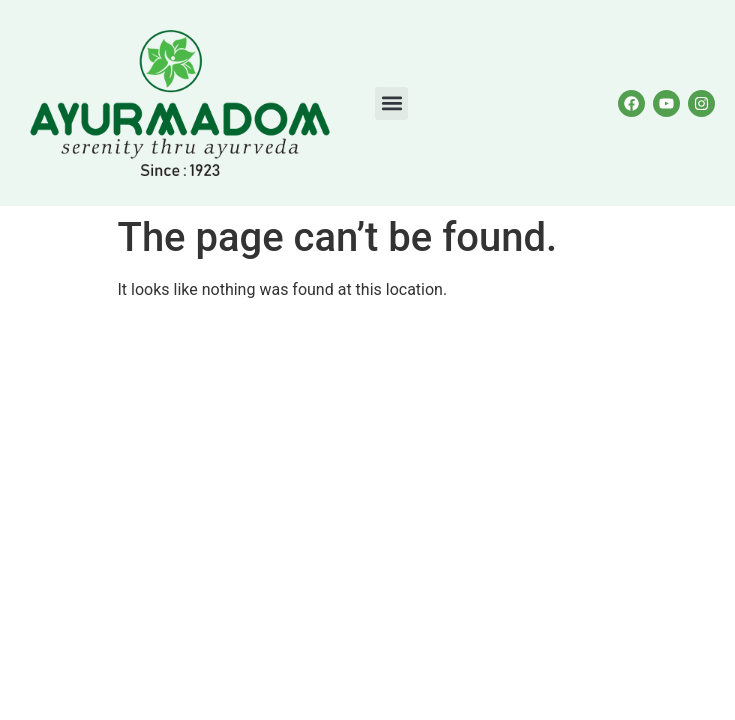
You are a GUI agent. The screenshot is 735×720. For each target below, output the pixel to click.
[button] (391, 103)
